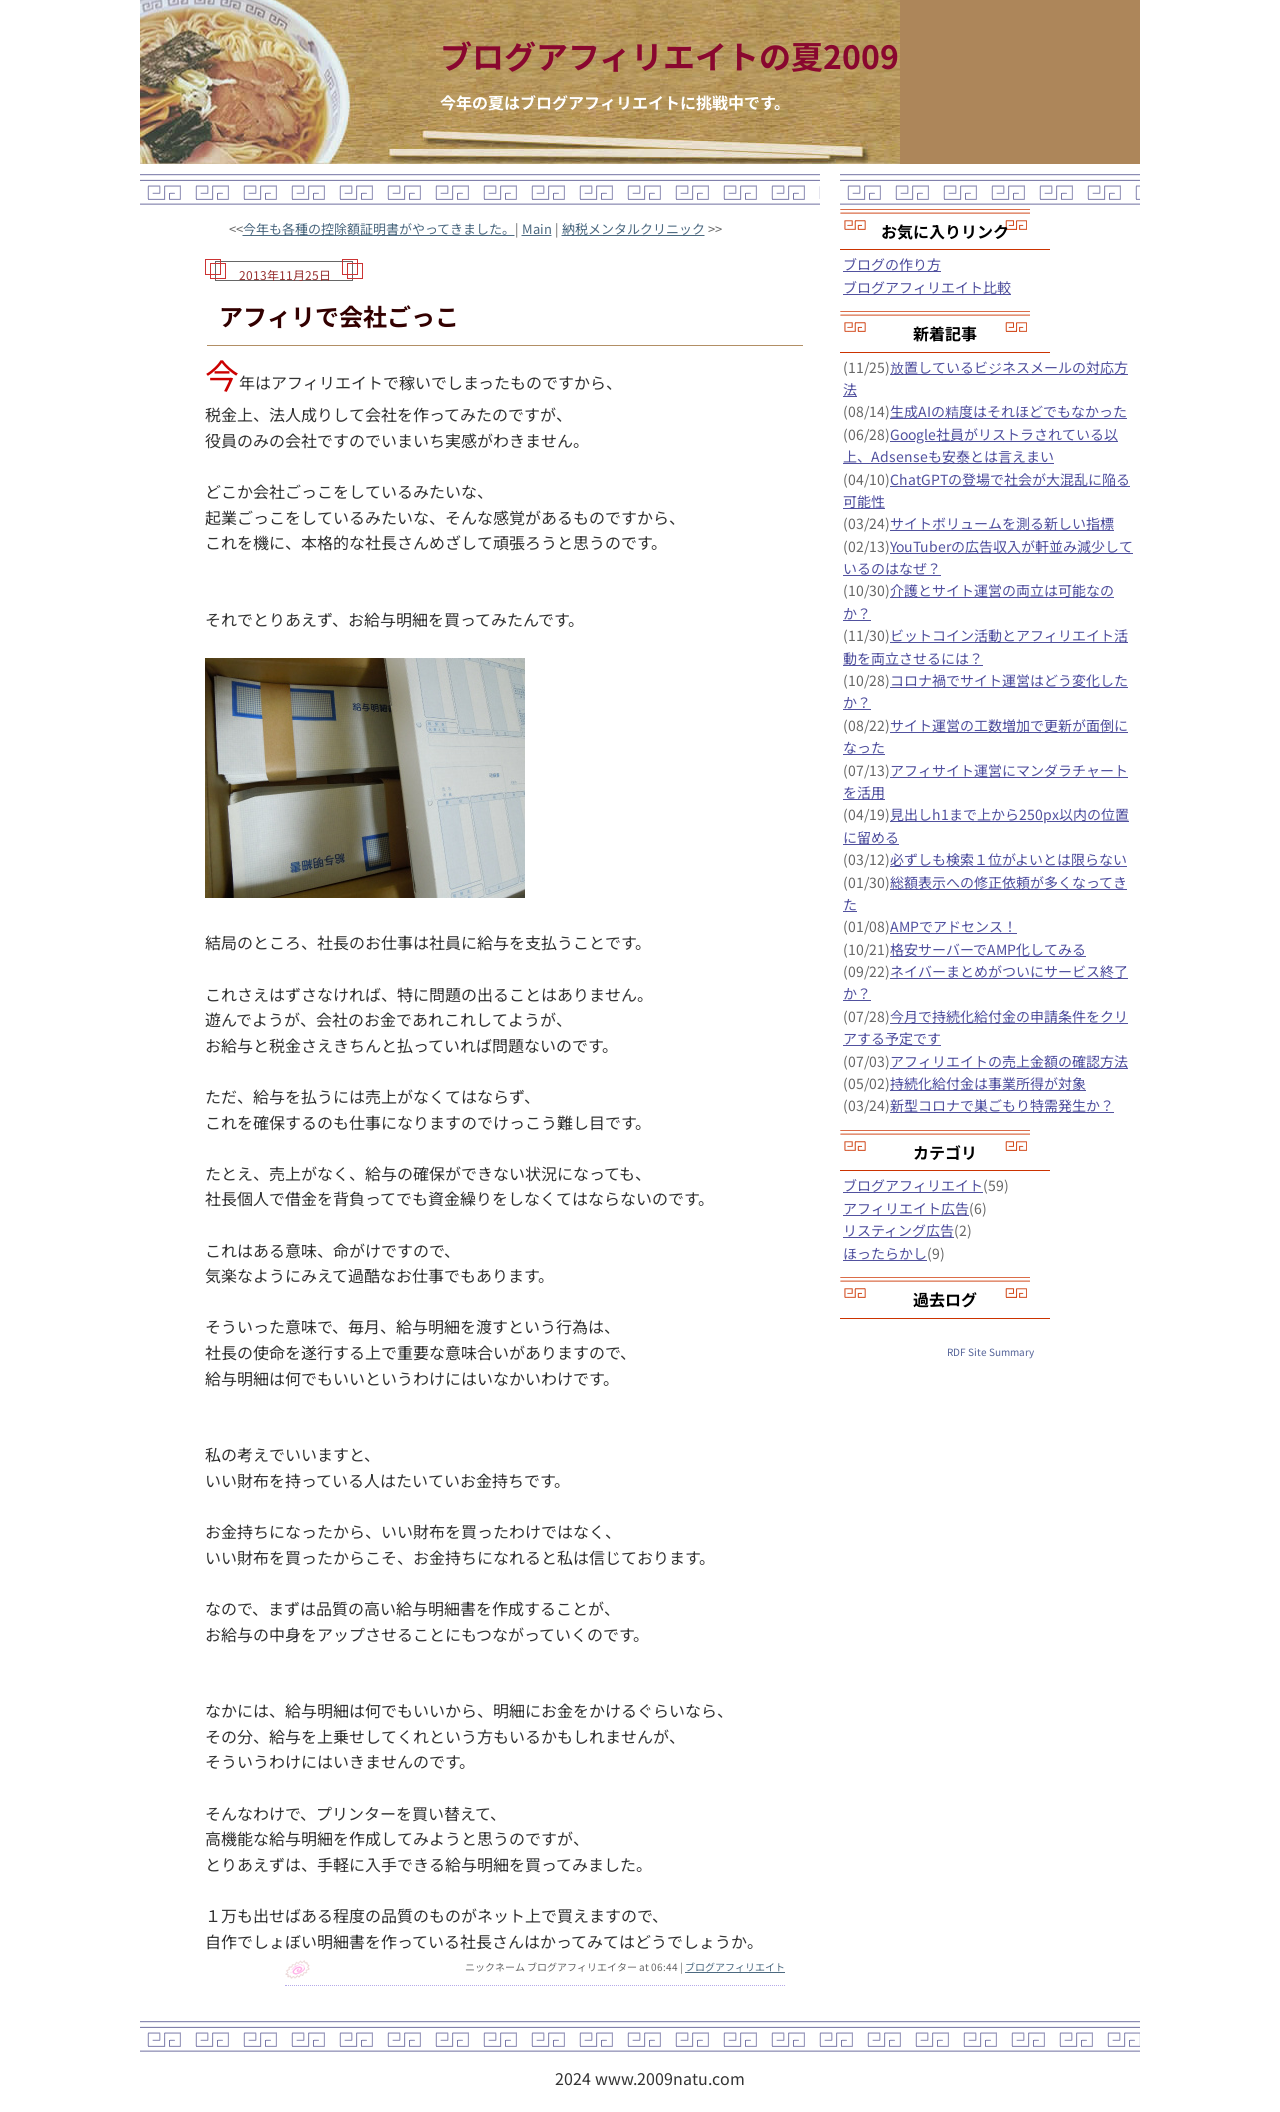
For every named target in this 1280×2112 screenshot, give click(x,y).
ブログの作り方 (892, 264)
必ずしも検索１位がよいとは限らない (1008, 859)
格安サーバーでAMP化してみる (988, 949)
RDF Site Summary (990, 1351)
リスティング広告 (898, 1230)
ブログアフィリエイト (735, 1966)
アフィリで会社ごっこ (339, 315)
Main (537, 228)
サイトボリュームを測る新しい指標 (1002, 523)
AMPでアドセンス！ (953, 926)
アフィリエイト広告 (906, 1208)
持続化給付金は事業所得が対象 (988, 1083)
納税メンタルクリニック (633, 228)
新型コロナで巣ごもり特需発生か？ (1002, 1105)
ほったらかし (885, 1253)
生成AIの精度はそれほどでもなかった (1008, 411)
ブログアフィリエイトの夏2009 (669, 55)
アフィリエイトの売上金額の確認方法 (1009, 1061)
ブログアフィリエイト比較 (927, 287)
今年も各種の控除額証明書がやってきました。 (379, 228)
